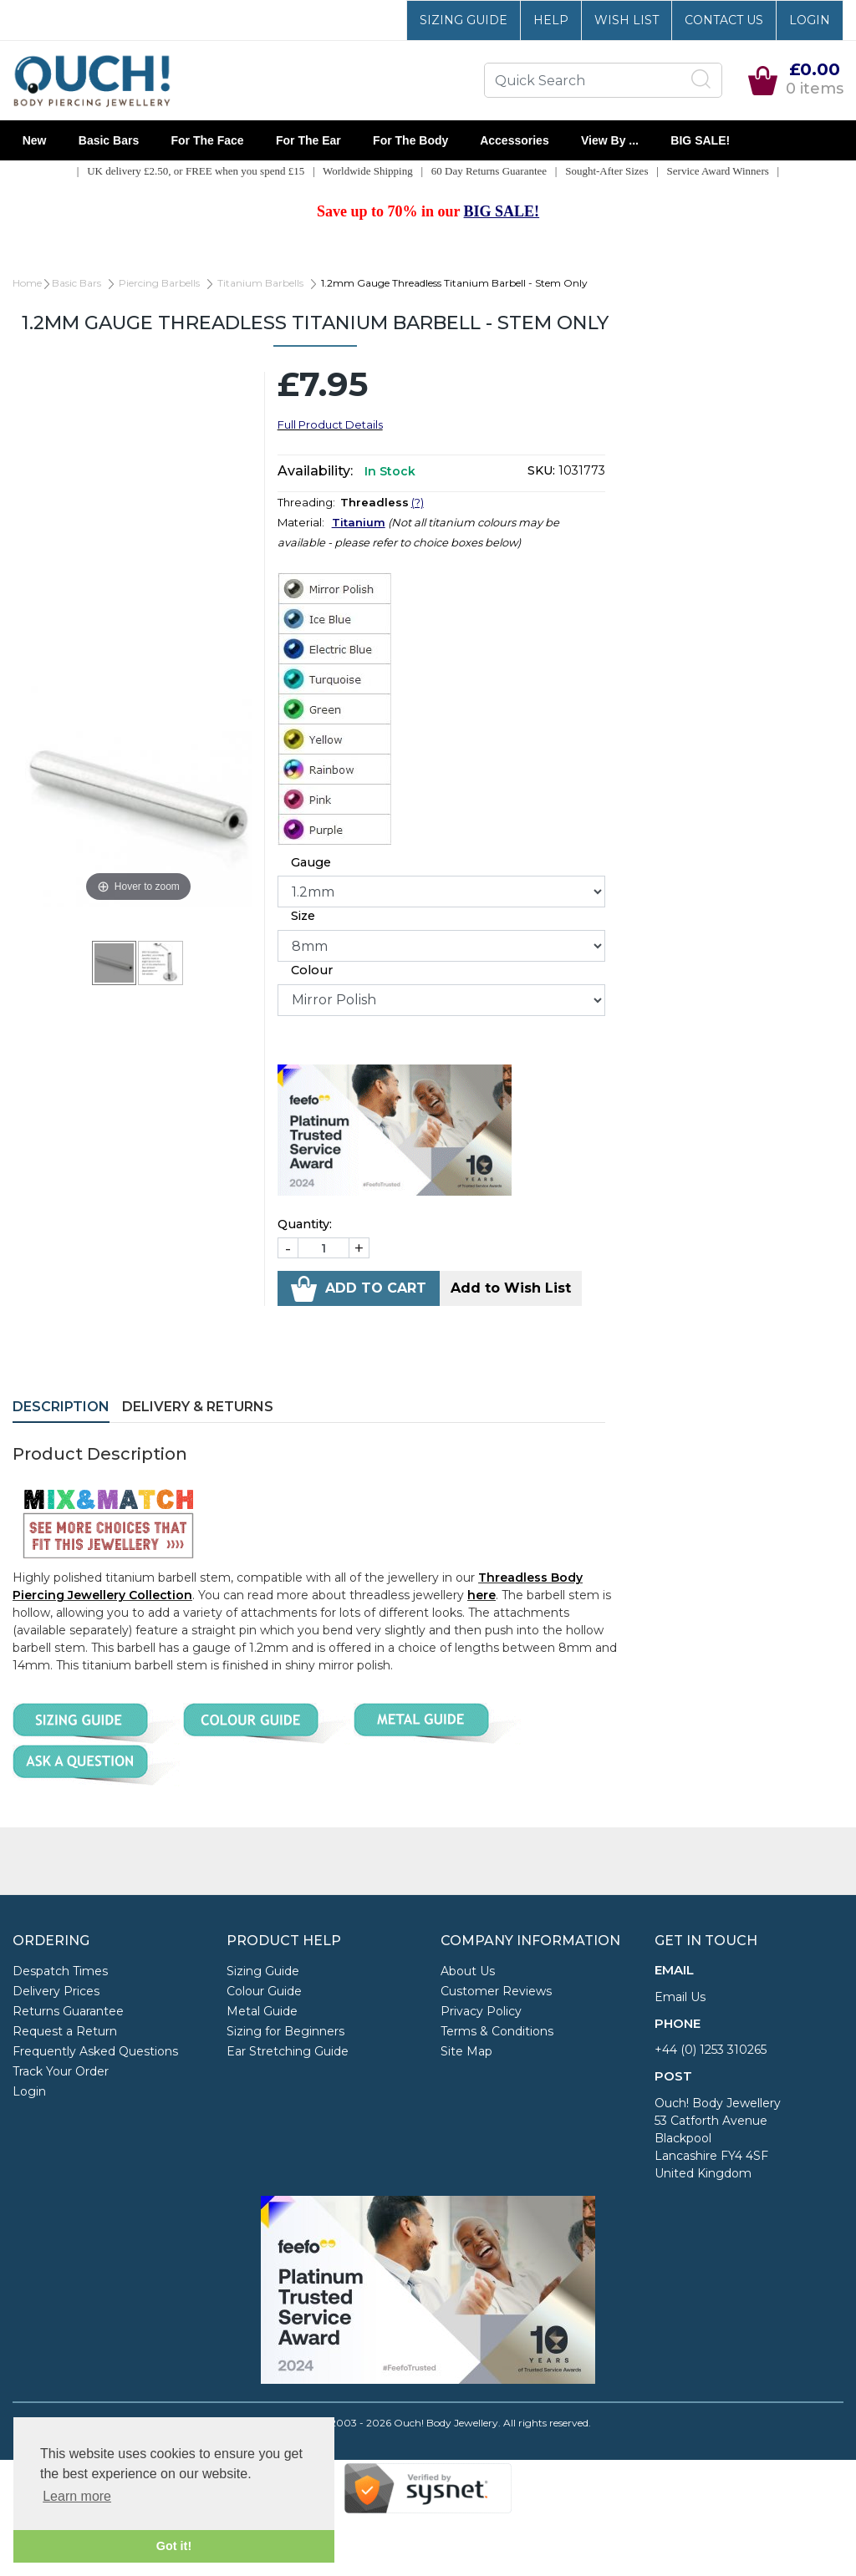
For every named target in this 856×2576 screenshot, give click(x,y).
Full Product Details (330, 424)
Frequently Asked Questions (95, 2051)
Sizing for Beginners (285, 2031)
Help (550, 20)
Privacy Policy (481, 2011)
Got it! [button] (173, 2546)
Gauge (311, 862)
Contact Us (724, 20)
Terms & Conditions (497, 2031)
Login (809, 20)
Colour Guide (264, 1991)
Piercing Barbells (159, 283)
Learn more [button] (77, 2496)
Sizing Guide (463, 20)
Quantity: (305, 1224)
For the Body (410, 140)
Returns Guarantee (68, 2011)
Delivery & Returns (197, 1407)
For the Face (207, 140)
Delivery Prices (56, 1991)
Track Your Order (61, 2071)
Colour (312, 970)
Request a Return (65, 2031)
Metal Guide (262, 2011)
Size (303, 915)
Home (27, 283)
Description (61, 1407)
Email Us (680, 1996)
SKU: (541, 470)
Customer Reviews (496, 1991)
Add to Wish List (511, 1288)
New (34, 140)
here (481, 1595)
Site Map (466, 2051)
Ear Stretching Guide (288, 2051)
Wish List (626, 20)
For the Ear (308, 140)
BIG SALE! (700, 140)
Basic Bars (109, 140)
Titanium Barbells (260, 283)
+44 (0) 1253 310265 (711, 2049)
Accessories (514, 140)
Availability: (315, 471)
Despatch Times (60, 1971)
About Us (468, 1971)
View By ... (609, 140)
